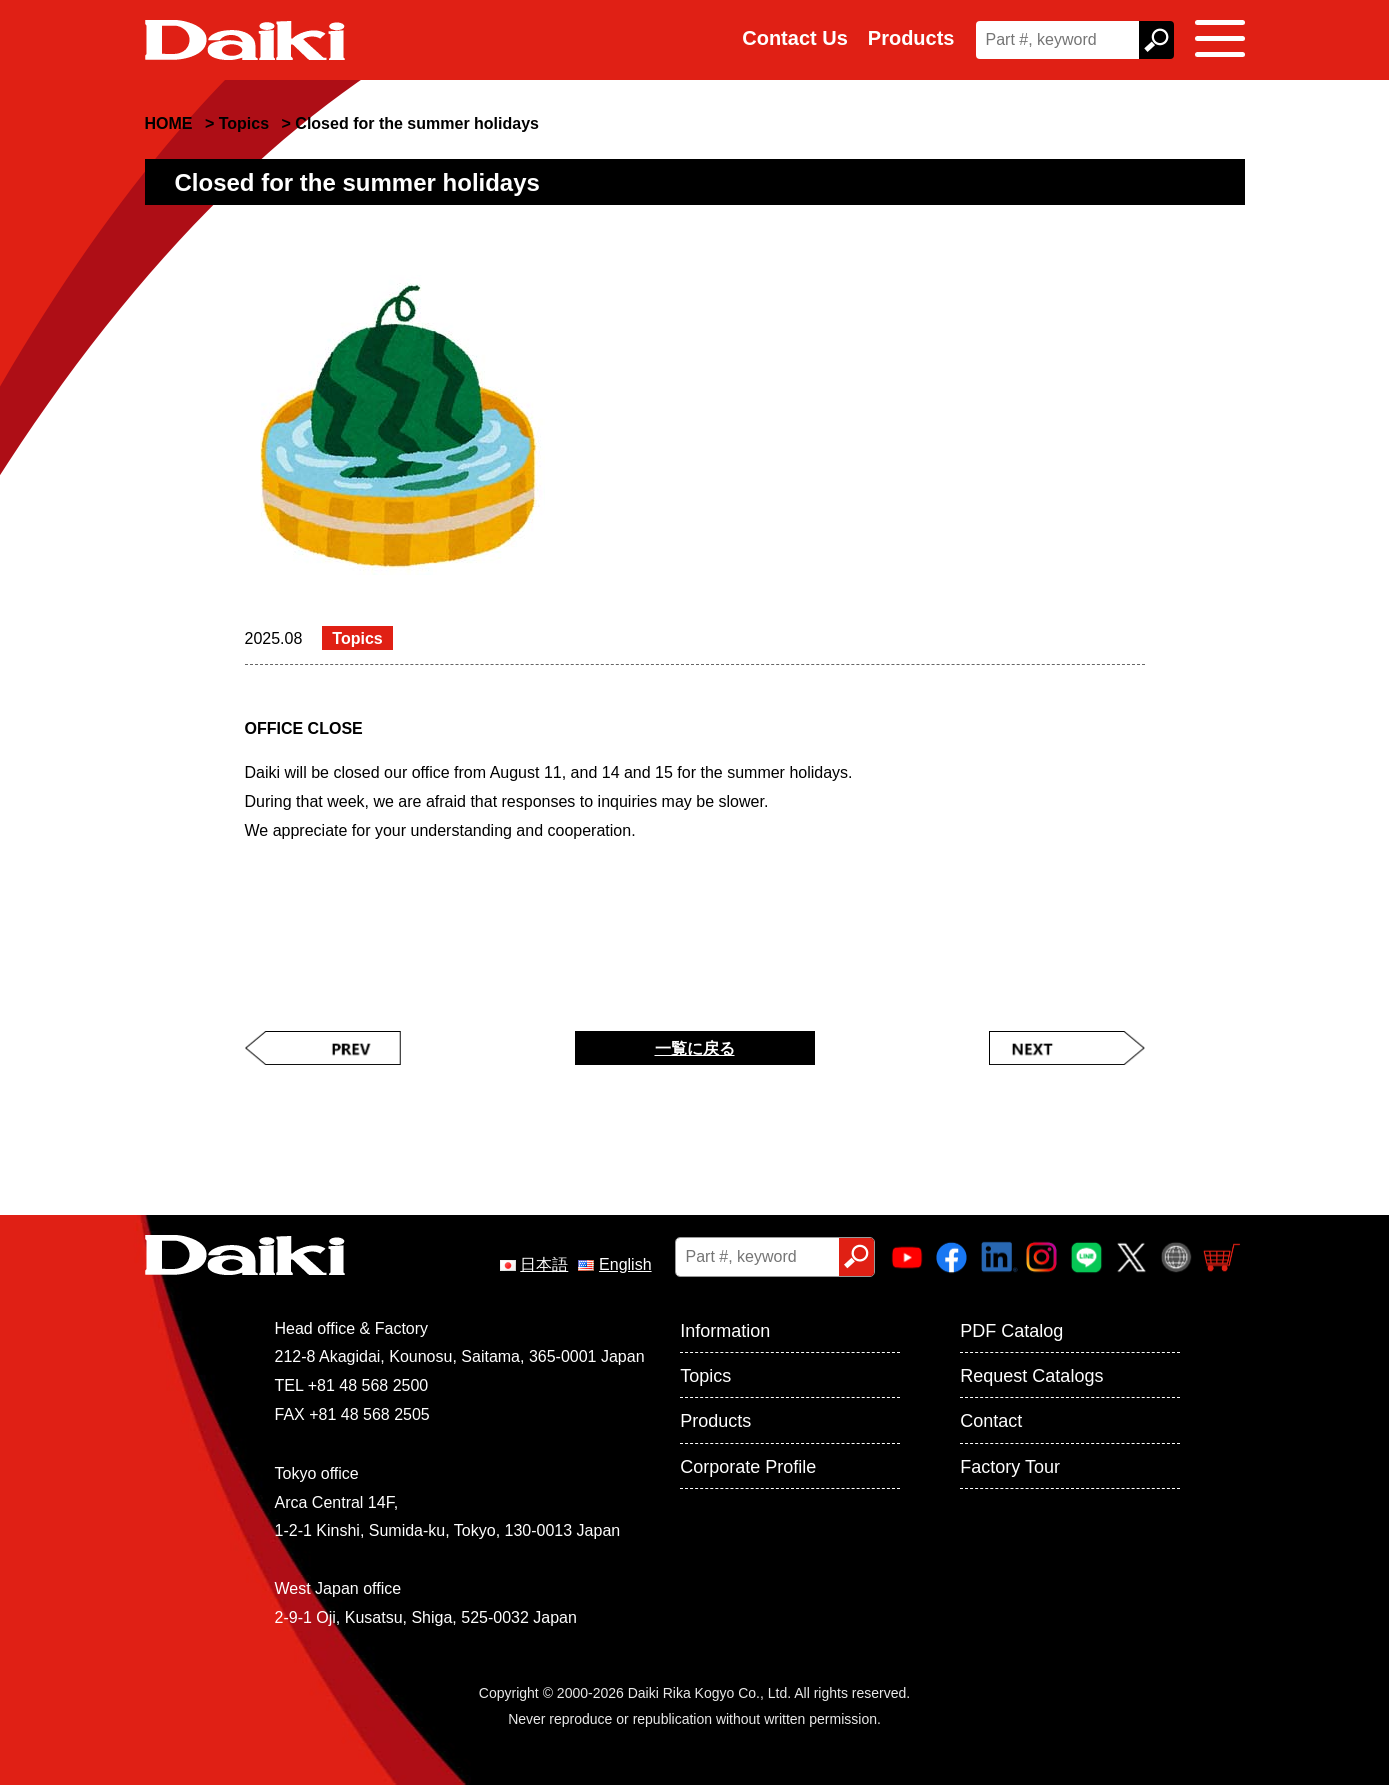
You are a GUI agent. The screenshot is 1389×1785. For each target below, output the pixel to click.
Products (911, 38)
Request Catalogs (1031, 1376)
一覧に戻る (695, 1048)
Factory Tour (1010, 1467)
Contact (991, 1421)
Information (725, 1331)
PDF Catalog (1011, 1331)
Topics (705, 1376)
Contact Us (795, 38)
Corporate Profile (748, 1467)
